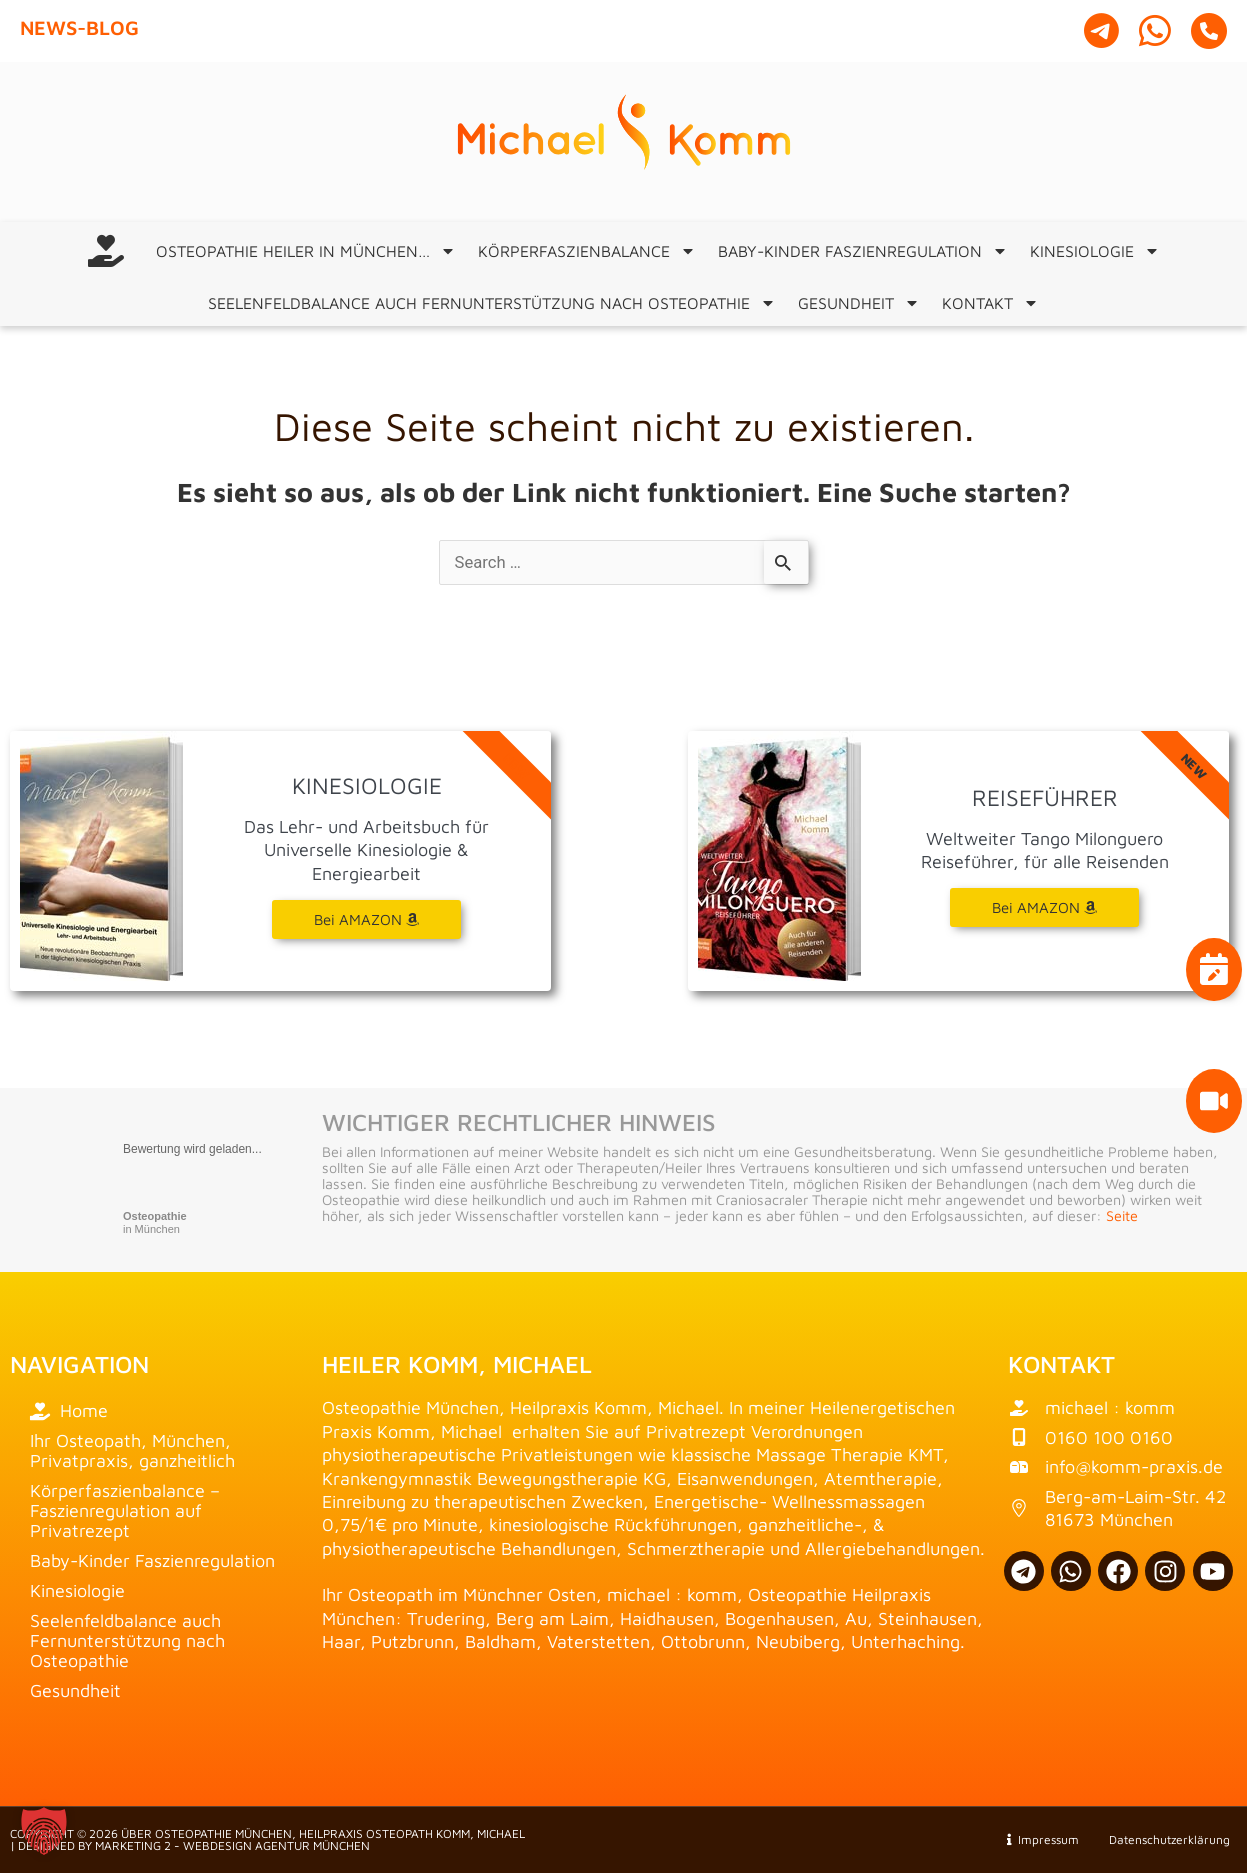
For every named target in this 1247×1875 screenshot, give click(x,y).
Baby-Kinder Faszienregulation (863, 251)
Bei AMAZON (1044, 909)
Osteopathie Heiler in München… (306, 251)
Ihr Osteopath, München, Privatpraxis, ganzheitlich (132, 1452)
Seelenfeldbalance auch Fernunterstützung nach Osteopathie (492, 303)
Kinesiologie (1095, 251)
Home (69, 1412)
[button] (44, 1831)
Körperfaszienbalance (587, 251)
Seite (1122, 1217)
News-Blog (79, 27)
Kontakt (990, 303)
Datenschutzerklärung (1160, 1841)
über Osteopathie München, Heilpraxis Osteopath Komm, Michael (323, 1835)
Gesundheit (859, 303)
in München (155, 1224)
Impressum (1043, 1841)
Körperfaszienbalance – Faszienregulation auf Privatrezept (125, 1512)
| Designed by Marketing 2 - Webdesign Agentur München (190, 1847)
